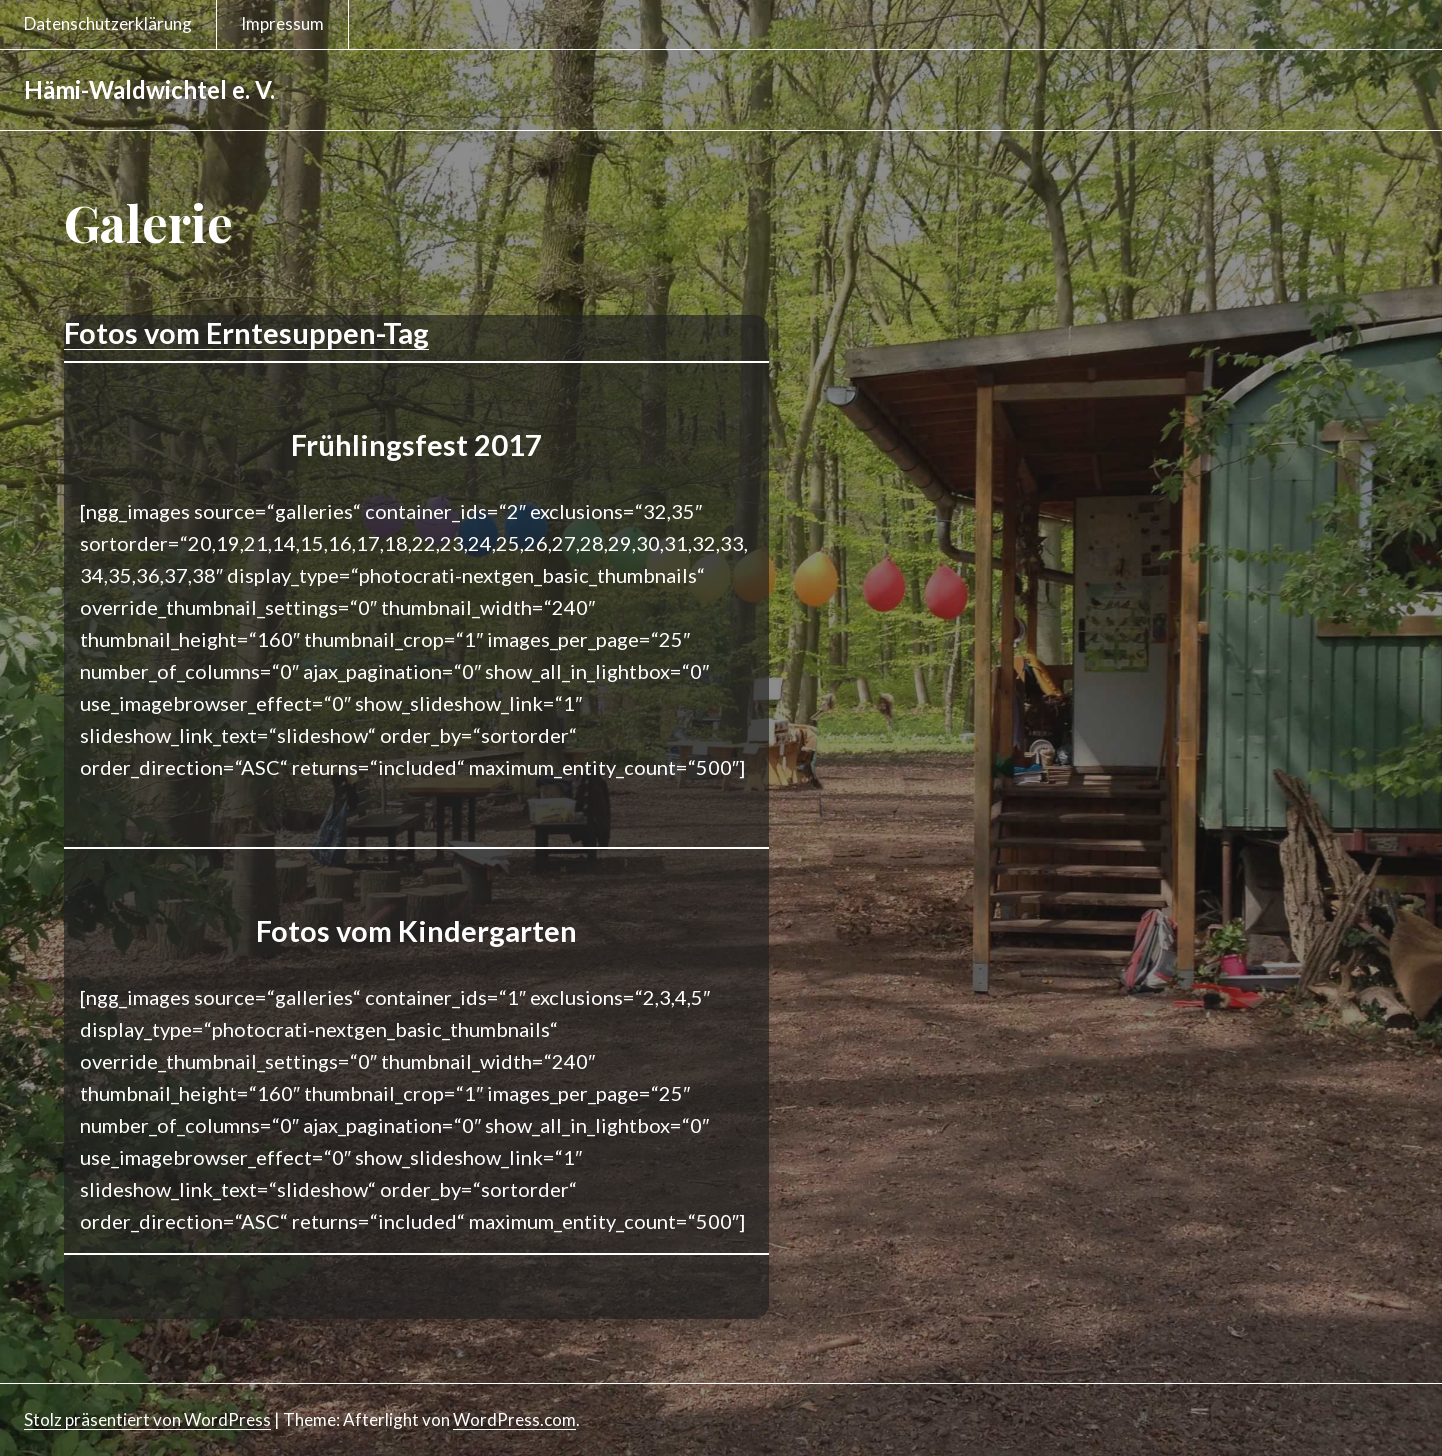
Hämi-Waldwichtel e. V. (149, 89)
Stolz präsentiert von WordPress (147, 1419)
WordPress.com (514, 1419)
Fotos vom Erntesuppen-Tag (246, 332)
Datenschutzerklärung (108, 23)
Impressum (282, 23)
